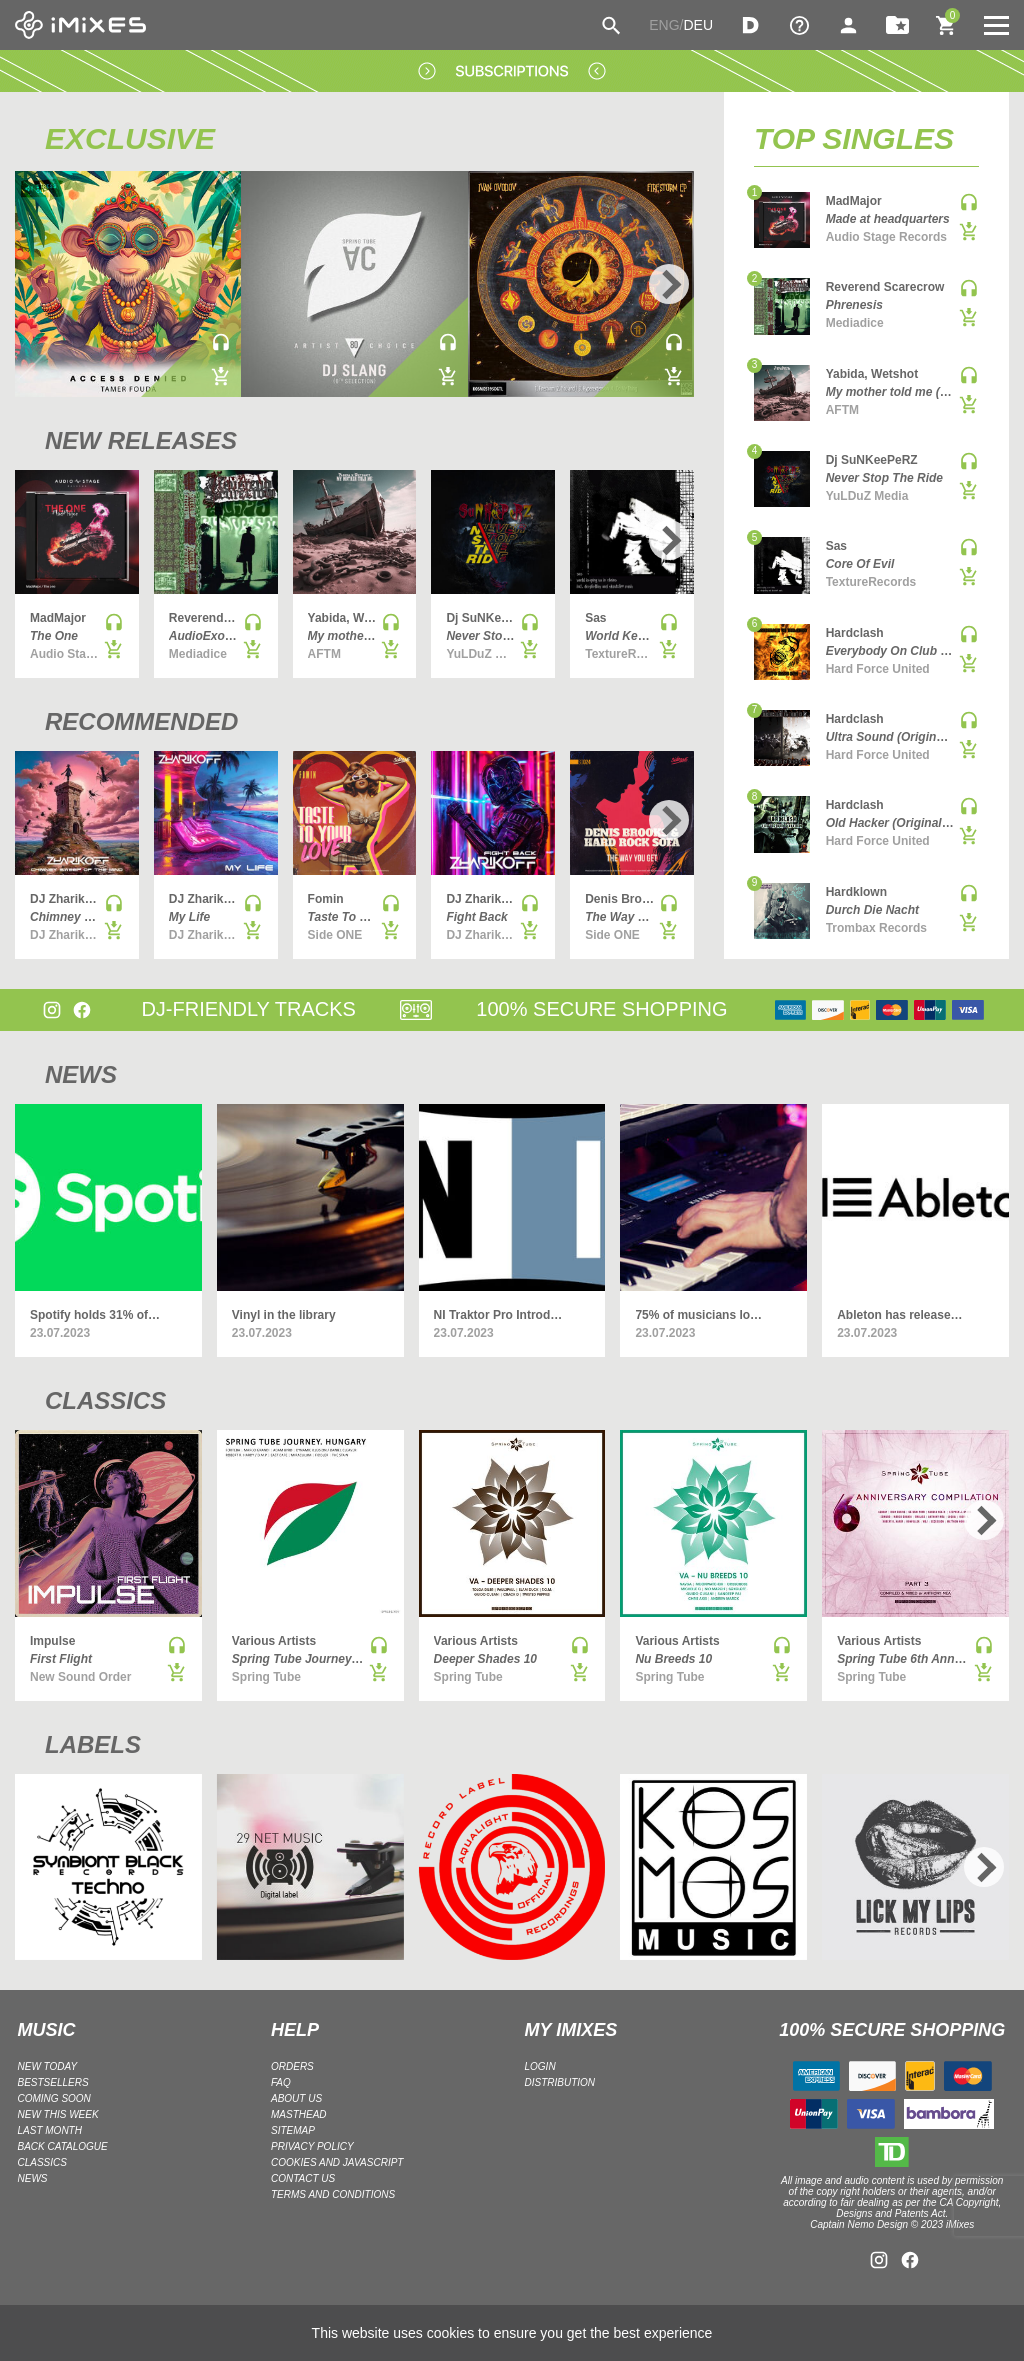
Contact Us (303, 2178)
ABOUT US (296, 2098)
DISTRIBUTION (560, 2082)
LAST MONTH (50, 2130)
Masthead (299, 2114)
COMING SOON (54, 2098)
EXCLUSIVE (130, 138)
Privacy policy (312, 2146)
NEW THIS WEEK (58, 2114)
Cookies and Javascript (337, 2162)
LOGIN (540, 2066)
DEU (698, 25)
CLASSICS (105, 1400)
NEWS (81, 1074)
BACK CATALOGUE (63, 2146)
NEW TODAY (48, 2066)
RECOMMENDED (141, 721)
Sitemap (293, 2130)
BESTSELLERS (53, 2082)
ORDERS (292, 2066)
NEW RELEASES (141, 440)
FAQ (281, 2082)
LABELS (93, 1744)
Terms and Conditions (333, 2194)
